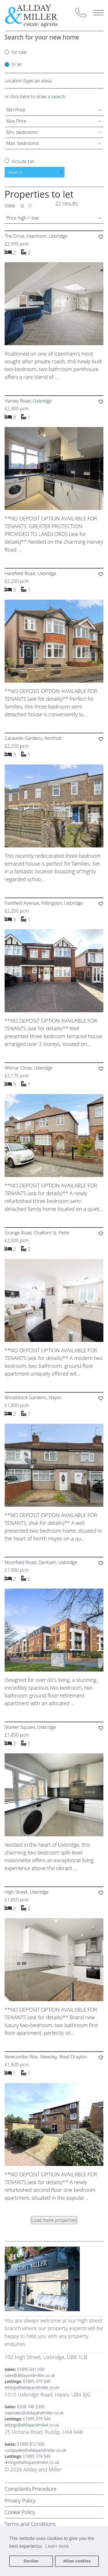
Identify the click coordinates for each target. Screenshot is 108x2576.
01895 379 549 (36, 2381)
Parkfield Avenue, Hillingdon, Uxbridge (44, 903)
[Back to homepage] (36, 15)
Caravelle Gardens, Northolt (33, 738)
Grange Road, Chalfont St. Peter (37, 1233)
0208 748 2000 (30, 2406)
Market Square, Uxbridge (30, 1727)
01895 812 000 (30, 2444)
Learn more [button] (57, 2546)
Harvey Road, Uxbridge (28, 401)
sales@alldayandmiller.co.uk (30, 2375)
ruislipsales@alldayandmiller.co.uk (35, 2450)
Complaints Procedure (30, 2488)
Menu (98, 12)
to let (17, 64)
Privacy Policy (20, 2500)
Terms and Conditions (30, 2523)
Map (30, 206)
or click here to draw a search (35, 96)
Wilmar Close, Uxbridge (29, 1068)
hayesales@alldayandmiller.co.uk (34, 2413)
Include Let (22, 161)
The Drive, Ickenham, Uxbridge (36, 236)
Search (15, 172)
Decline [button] (31, 2561)
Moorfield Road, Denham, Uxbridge (41, 1562)
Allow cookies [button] (77, 2561)
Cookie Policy (20, 2512)
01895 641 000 (30, 2369)
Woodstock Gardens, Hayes (33, 1397)
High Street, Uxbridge (27, 1892)
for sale (19, 52)
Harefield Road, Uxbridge (30, 573)
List (22, 206)
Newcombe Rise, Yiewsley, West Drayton (46, 2057)
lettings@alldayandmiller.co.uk (32, 2387)
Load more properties (54, 2220)
